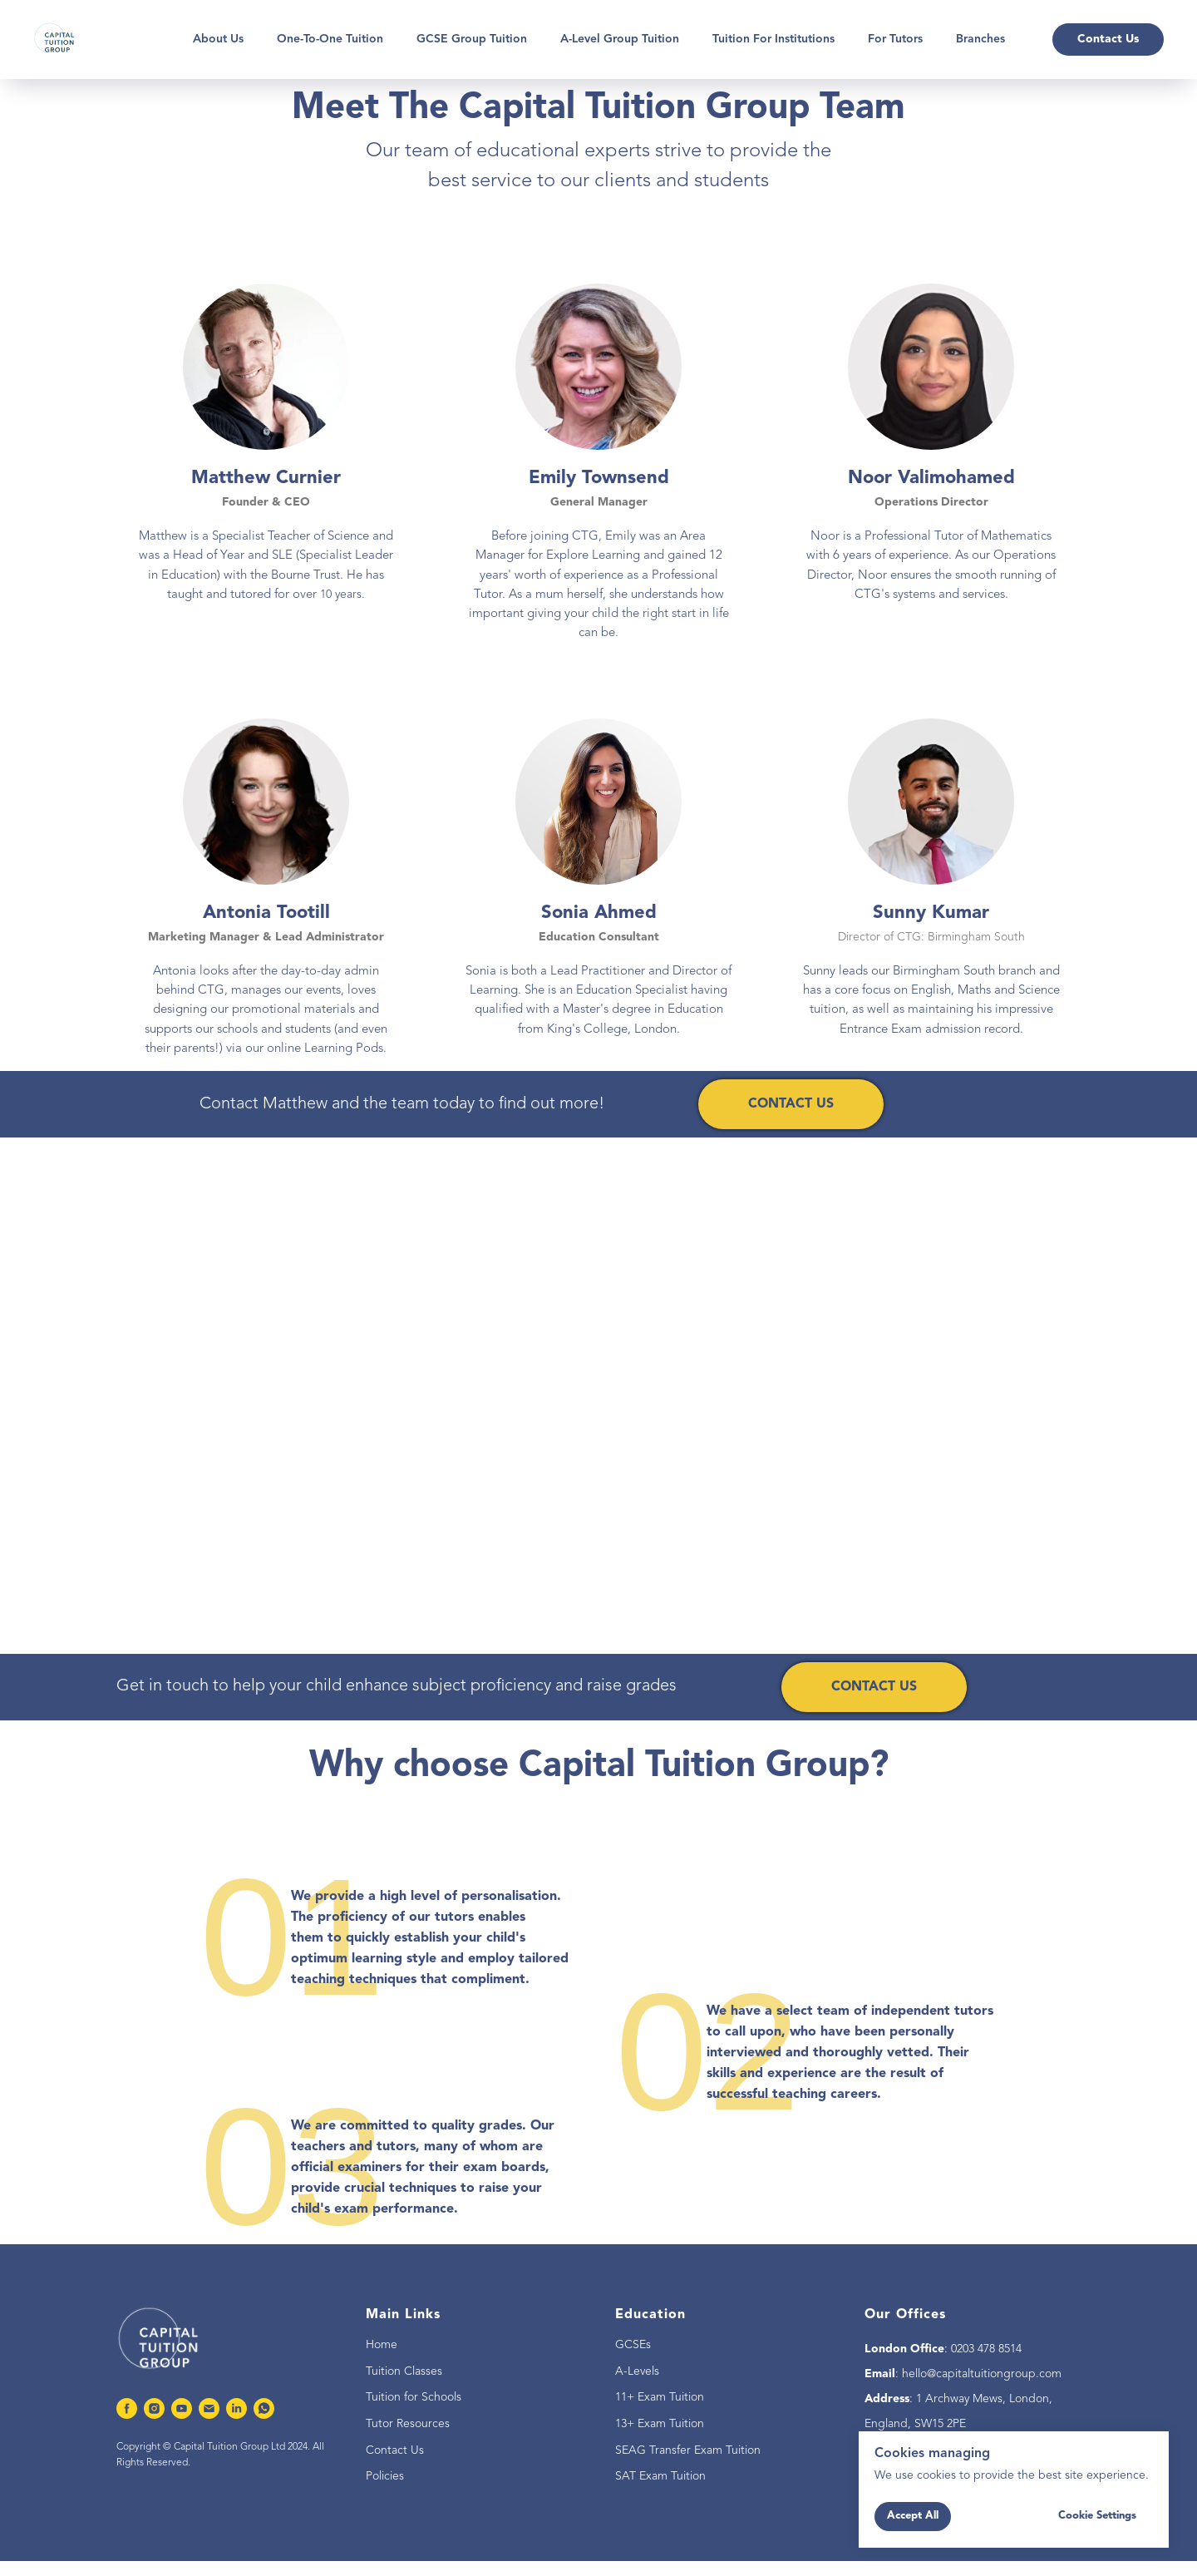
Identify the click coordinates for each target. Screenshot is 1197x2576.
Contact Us (395, 2450)
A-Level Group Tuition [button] (619, 39)
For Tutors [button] (895, 39)
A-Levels (637, 2371)
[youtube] (181, 2408)
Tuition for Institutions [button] (773, 39)
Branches (980, 39)
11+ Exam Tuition (659, 2397)
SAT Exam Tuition (660, 2476)
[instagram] (154, 2408)
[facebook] (126, 2408)
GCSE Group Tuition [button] (471, 39)
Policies (385, 2476)
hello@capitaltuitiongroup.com (982, 2374)
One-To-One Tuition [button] (330, 39)
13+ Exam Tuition (659, 2424)
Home (381, 2345)
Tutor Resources (408, 2424)
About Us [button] (218, 39)
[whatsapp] (264, 2408)
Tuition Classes (404, 2371)
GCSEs (633, 2345)
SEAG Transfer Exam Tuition (688, 2450)
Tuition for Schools (413, 2397)
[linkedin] (236, 2408)
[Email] (209, 2408)
